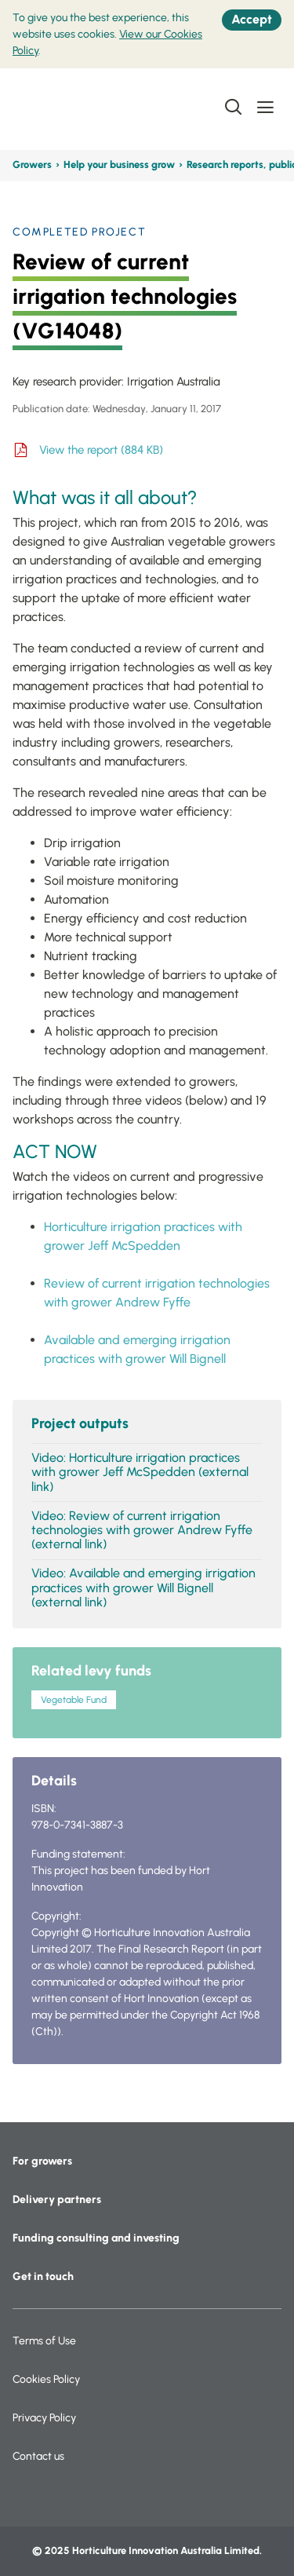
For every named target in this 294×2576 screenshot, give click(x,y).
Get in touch (43, 2276)
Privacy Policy (44, 2417)
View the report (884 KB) (101, 450)
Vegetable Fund (74, 1699)
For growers (42, 2161)
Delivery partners (57, 2199)
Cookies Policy (46, 2379)
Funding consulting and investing (96, 2238)
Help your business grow (119, 164)
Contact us (38, 2456)
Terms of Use (44, 2341)
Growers (32, 164)
